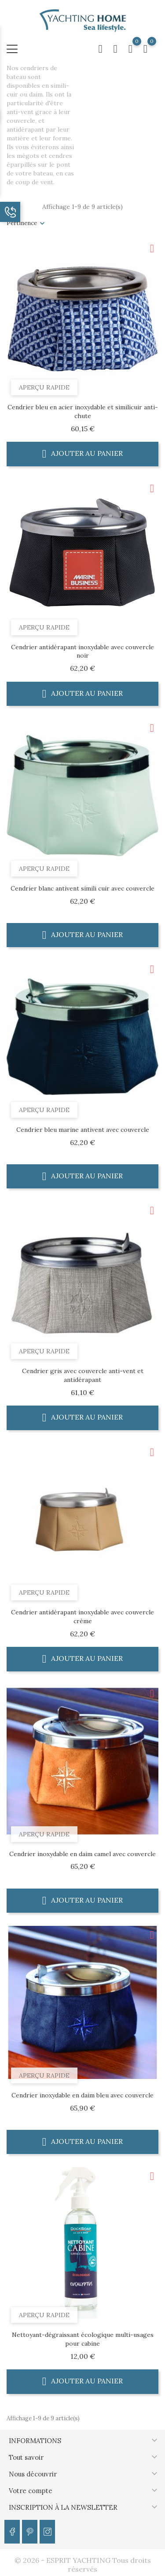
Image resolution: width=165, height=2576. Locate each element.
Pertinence (22, 223)
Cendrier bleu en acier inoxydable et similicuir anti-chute (82, 411)
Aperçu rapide (44, 387)
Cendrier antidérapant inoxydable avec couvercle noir (82, 651)
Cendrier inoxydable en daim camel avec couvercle (82, 1854)
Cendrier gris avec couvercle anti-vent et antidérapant (82, 1375)
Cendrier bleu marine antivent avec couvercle (82, 1130)
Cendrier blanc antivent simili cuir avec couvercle (82, 888)
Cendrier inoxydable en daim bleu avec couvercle (82, 2095)
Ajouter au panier (82, 453)
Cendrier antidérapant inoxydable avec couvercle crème (82, 1616)
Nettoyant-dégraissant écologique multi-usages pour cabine (83, 2339)
